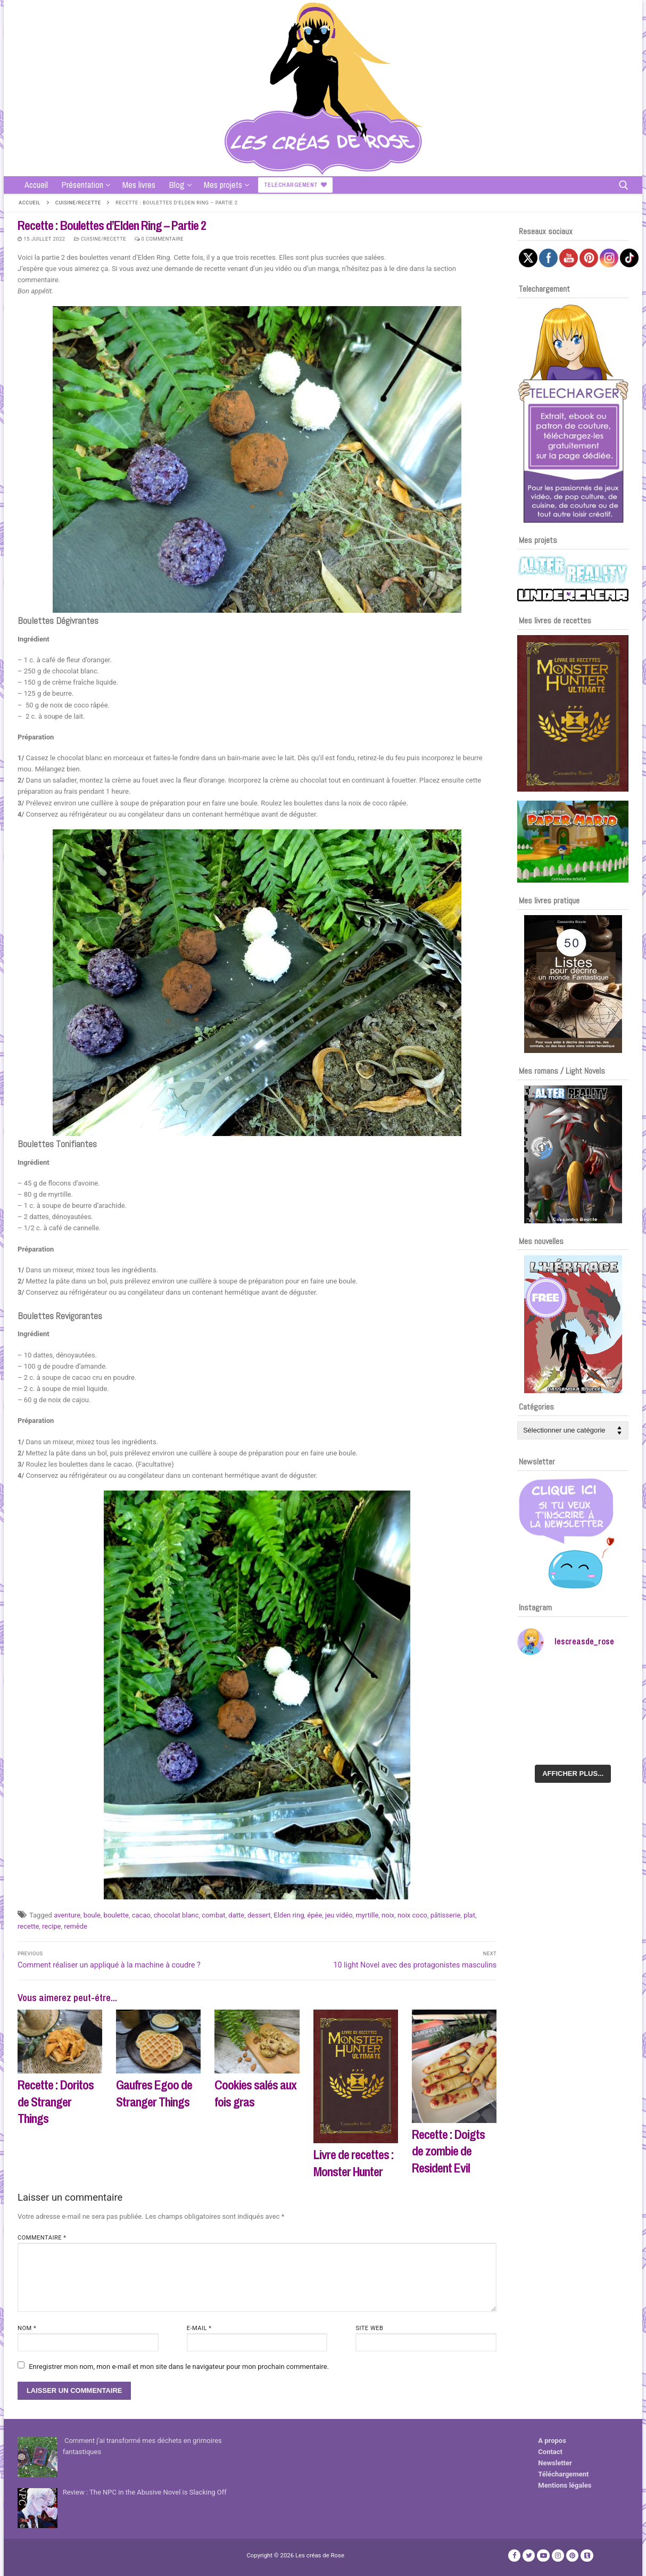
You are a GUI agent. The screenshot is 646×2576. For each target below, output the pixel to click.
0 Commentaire (159, 239)
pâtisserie (445, 1915)
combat (213, 1915)
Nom (27, 2328)
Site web (369, 2328)
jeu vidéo (339, 1915)
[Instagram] (558, 2555)
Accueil (29, 202)
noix (388, 1915)
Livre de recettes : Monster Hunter (353, 2162)
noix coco (412, 1915)
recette (28, 1926)
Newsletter (555, 2463)
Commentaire (42, 2237)
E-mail (199, 2328)
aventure (67, 1915)
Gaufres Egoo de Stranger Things (154, 2093)
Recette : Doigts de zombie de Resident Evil (448, 2151)
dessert (259, 1915)
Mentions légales (564, 2485)
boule (92, 1915)
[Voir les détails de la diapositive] (572, 713)
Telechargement (295, 184)
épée (314, 1915)
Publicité (31, 2560)
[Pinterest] (572, 2555)
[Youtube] (543, 2555)
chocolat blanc (176, 1915)
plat (469, 1915)
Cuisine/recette (78, 202)
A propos (552, 2441)
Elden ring (289, 1915)
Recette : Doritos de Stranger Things (56, 2101)
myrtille (366, 1915)
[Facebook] (514, 2555)
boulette (116, 1915)
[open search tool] (623, 185)
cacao (141, 1915)
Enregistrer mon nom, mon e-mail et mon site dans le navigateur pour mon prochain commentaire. (179, 2367)
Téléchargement (563, 2474)
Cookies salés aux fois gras (255, 2093)
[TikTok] (587, 2555)
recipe (51, 1926)
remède (75, 1926)
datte (236, 1915)
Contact (550, 2452)
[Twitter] (529, 2555)
